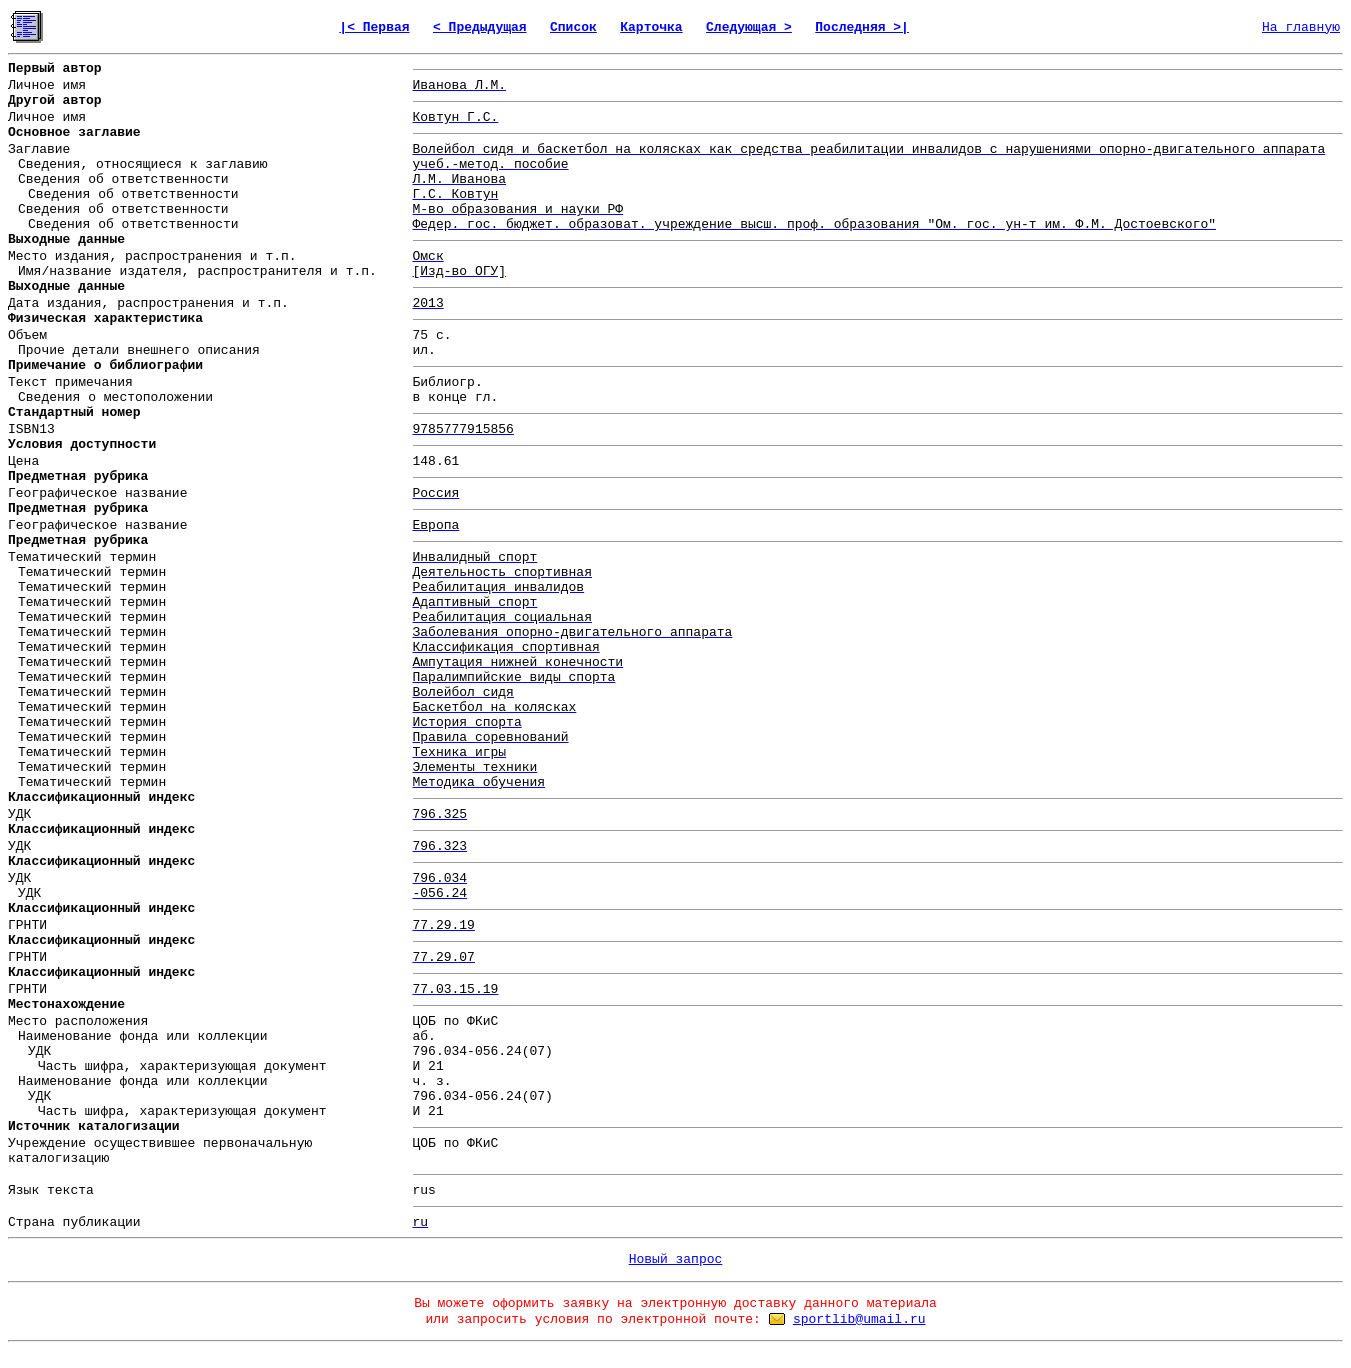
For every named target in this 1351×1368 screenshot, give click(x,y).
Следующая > (749, 27)
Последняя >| (862, 27)
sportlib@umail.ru (859, 1319)
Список (573, 27)
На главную (1301, 27)
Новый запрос (676, 1259)
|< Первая (374, 27)
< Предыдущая (480, 27)
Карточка (651, 27)
